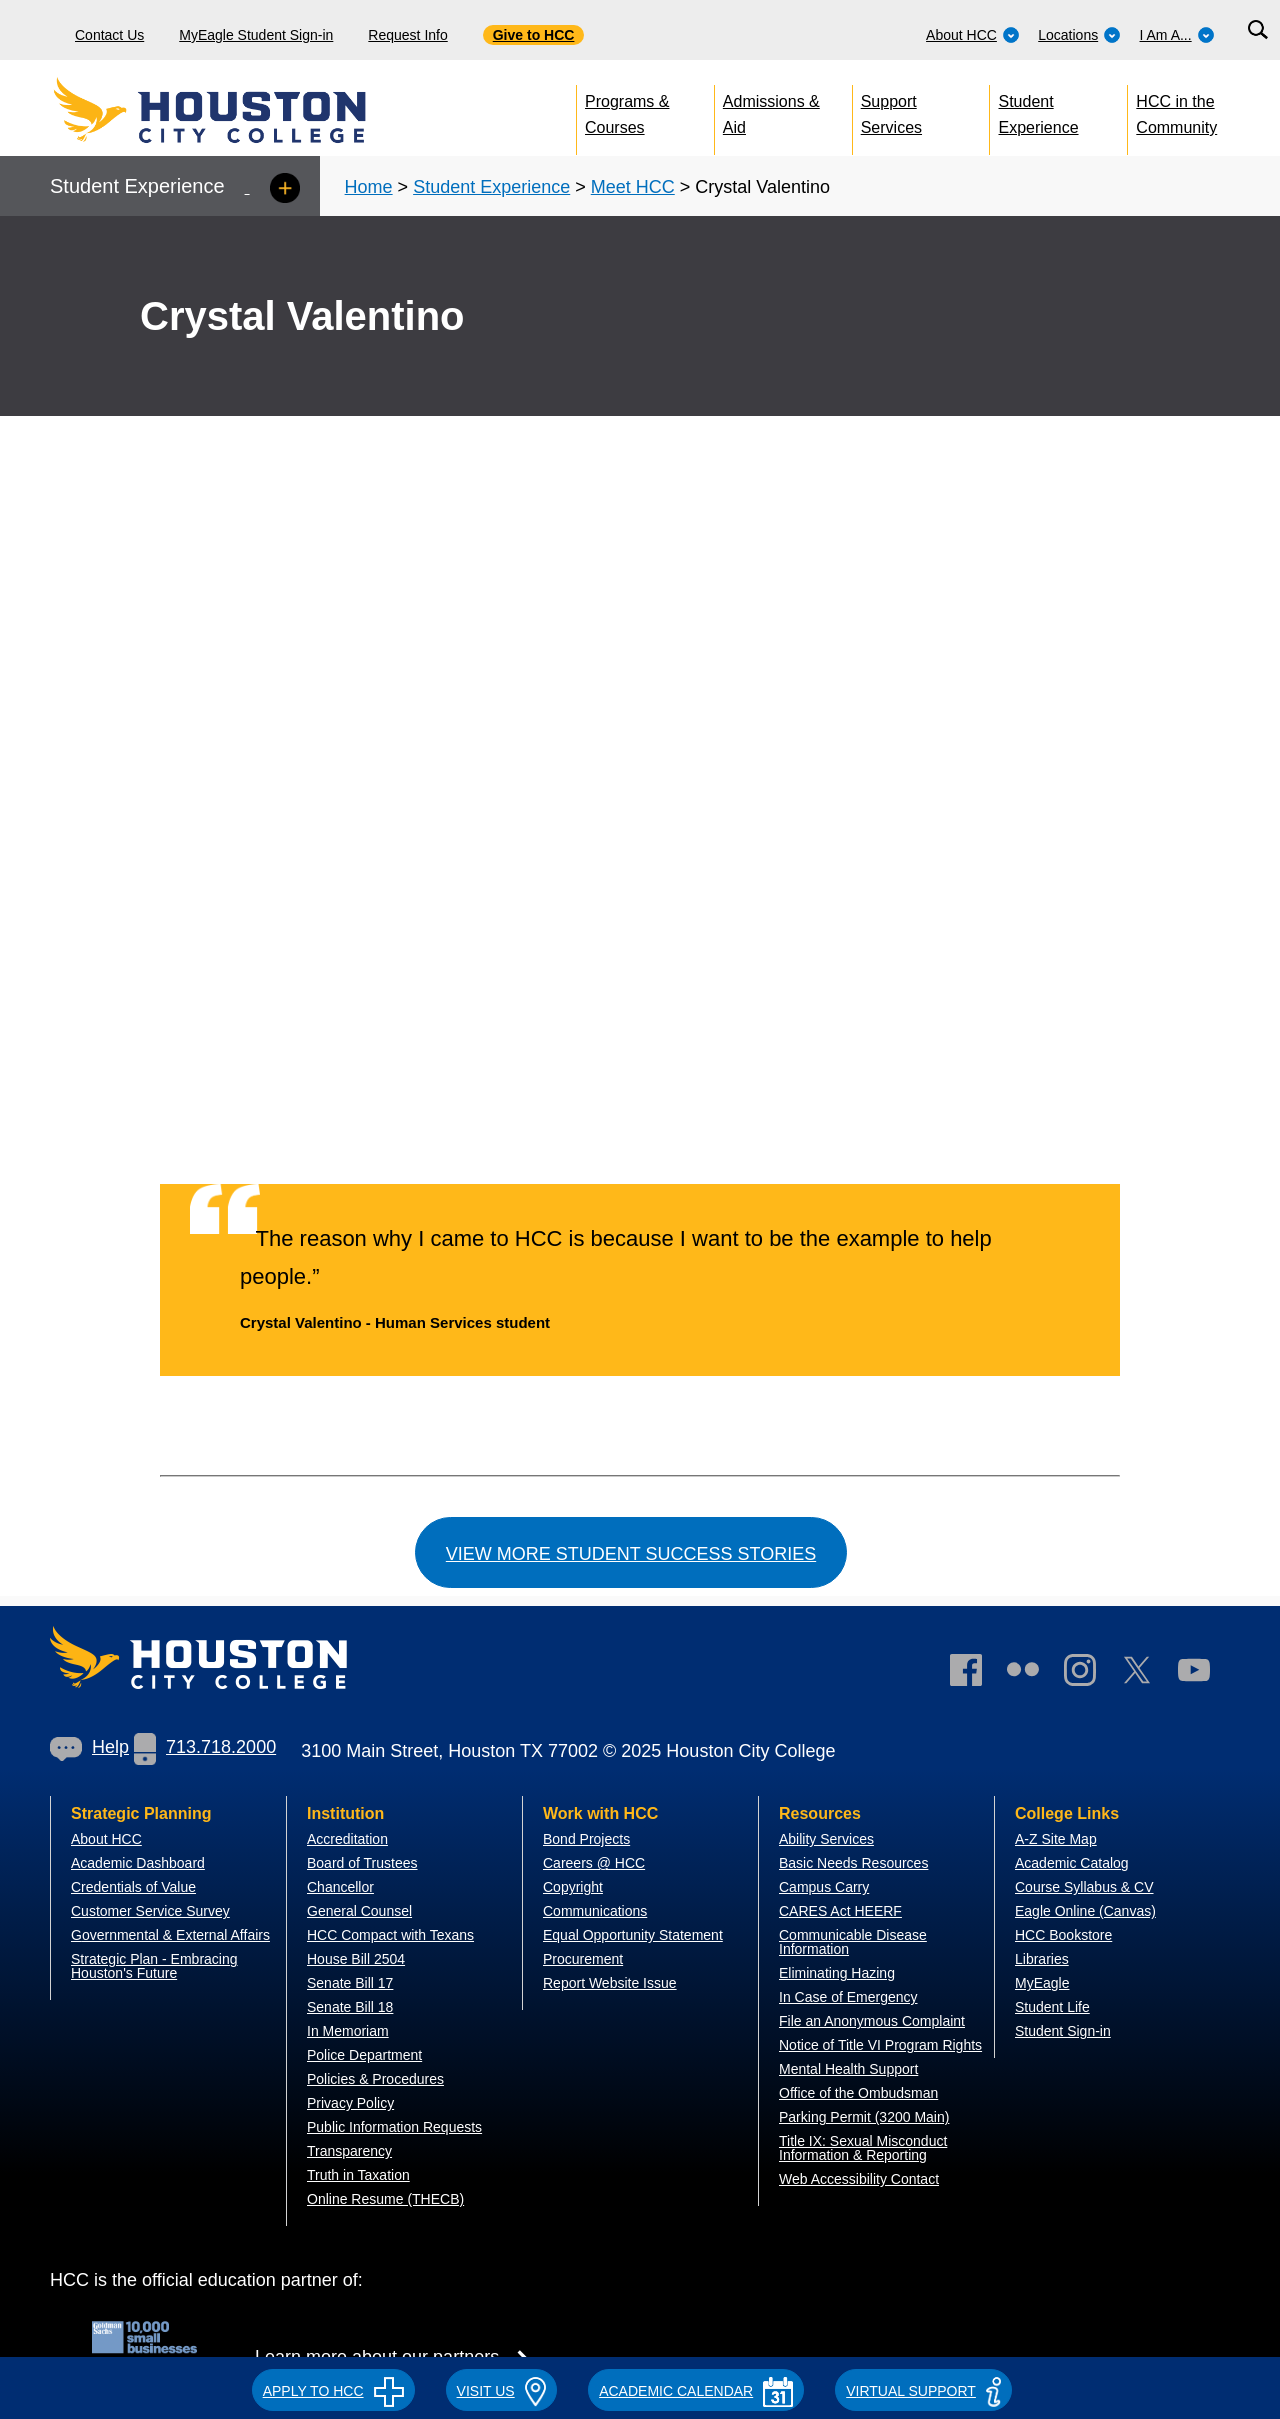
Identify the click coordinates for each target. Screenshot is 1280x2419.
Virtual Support (923, 2391)
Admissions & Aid (771, 110)
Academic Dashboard (138, 1863)
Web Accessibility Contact (859, 2179)
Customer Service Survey (150, 1911)
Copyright (573, 1887)
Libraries (1042, 1959)
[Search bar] (1257, 30)
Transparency (349, 2151)
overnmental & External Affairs (176, 1935)
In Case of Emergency (848, 1997)
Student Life (1052, 2007)
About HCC (973, 35)
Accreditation (347, 1839)
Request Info (407, 35)
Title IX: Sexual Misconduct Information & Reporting (863, 2148)
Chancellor (340, 1887)
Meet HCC (633, 187)
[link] (1090, 1674)
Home (369, 187)
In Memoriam (348, 2031)
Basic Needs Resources (853, 1863)
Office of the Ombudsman (858, 2093)
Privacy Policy (350, 2103)
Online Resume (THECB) (385, 2199)
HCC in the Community (1176, 110)
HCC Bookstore (1063, 1935)
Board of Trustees (362, 1863)
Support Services (891, 110)
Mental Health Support (848, 2069)
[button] (333, 2388)
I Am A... (1177, 35)
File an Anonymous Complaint (872, 2021)
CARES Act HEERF (840, 1911)
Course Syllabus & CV (1084, 1887)
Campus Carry (824, 1887)
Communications (595, 1911)
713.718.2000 (205, 1747)
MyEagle (1042, 1983)
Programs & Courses (627, 110)
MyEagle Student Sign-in (256, 35)
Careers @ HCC (594, 1863)
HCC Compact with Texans (390, 1935)
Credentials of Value (133, 1887)
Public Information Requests (394, 2127)
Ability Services (826, 1839)
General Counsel (359, 1911)
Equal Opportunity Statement (633, 1935)
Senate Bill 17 (350, 1983)
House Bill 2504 (356, 1959)
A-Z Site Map (1056, 1839)
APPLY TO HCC (333, 2391)
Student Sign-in (1063, 2031)
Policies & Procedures (375, 2079)
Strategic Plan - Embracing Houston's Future (154, 1966)
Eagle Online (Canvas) (1085, 1911)
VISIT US (502, 2391)
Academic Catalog (1072, 1863)
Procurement (583, 1959)
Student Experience (1039, 110)
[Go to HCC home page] (255, 110)
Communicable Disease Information (853, 1942)
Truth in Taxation (358, 2175)
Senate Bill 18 (350, 2007)
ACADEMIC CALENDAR (696, 2391)
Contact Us (109, 35)
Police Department (364, 2055)
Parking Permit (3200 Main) (864, 2117)
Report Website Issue (610, 1983)
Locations (1079, 35)
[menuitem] (973, 30)
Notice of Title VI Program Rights (880, 2045)
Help (89, 1747)
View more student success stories (631, 1554)
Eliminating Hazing (837, 1973)
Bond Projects (586, 1839)
